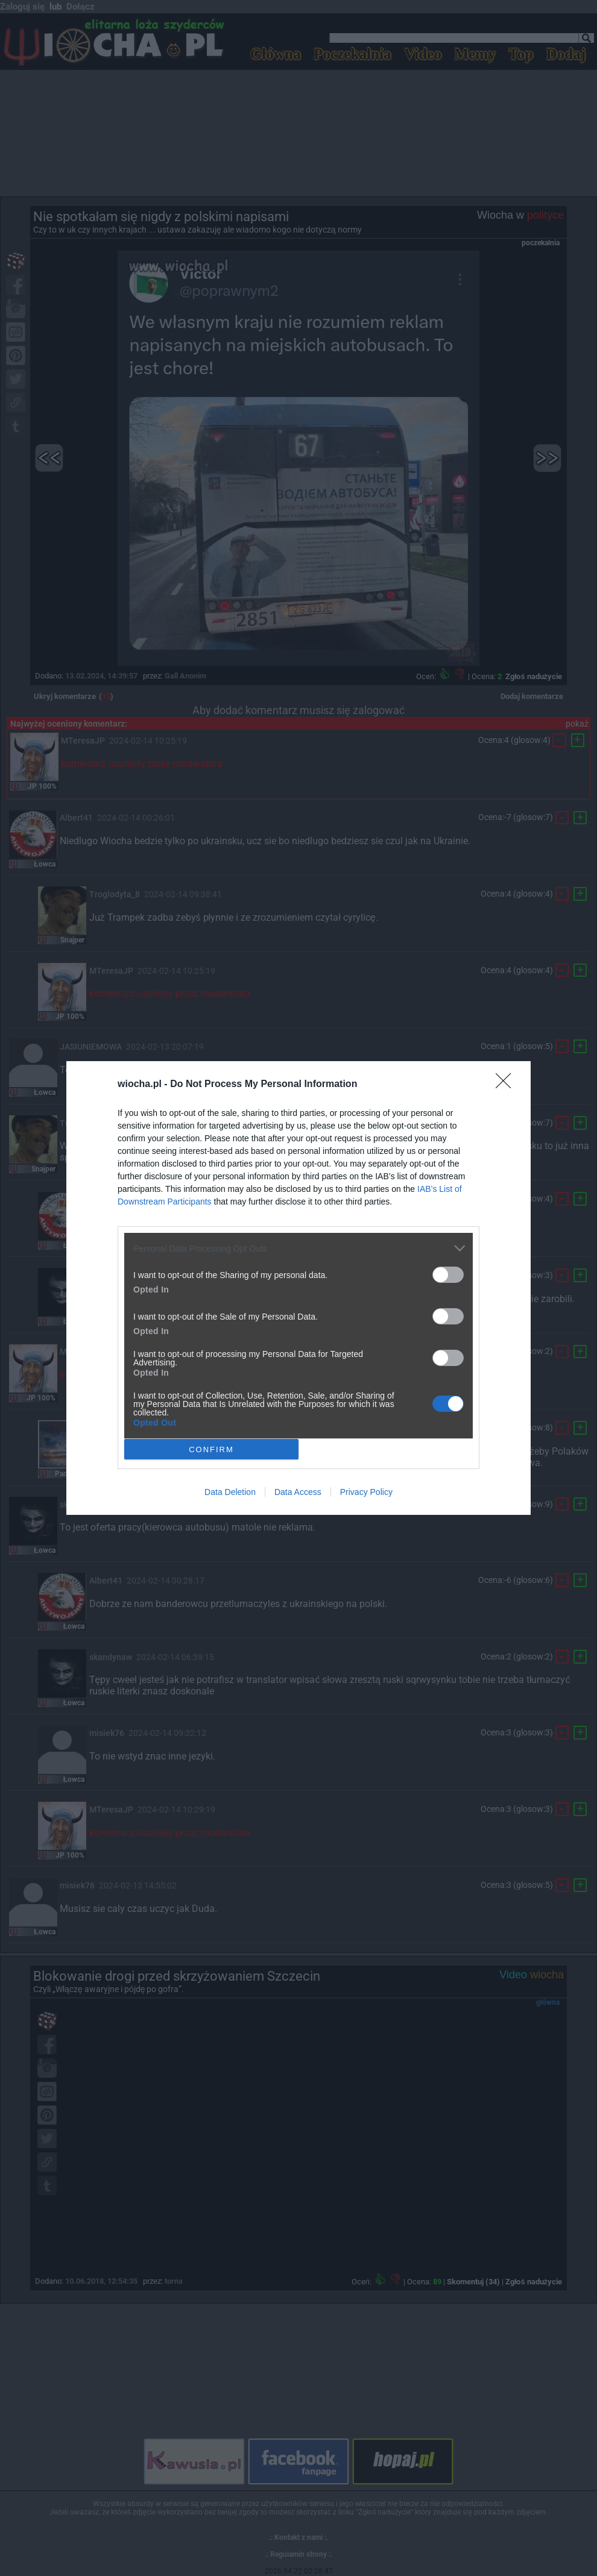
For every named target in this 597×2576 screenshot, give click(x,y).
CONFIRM (211, 1449)
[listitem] (298, 1248)
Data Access (297, 1492)
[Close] (507, 1084)
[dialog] (298, 1288)
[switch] (448, 1275)
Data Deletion (230, 1492)
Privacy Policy (366, 1492)
